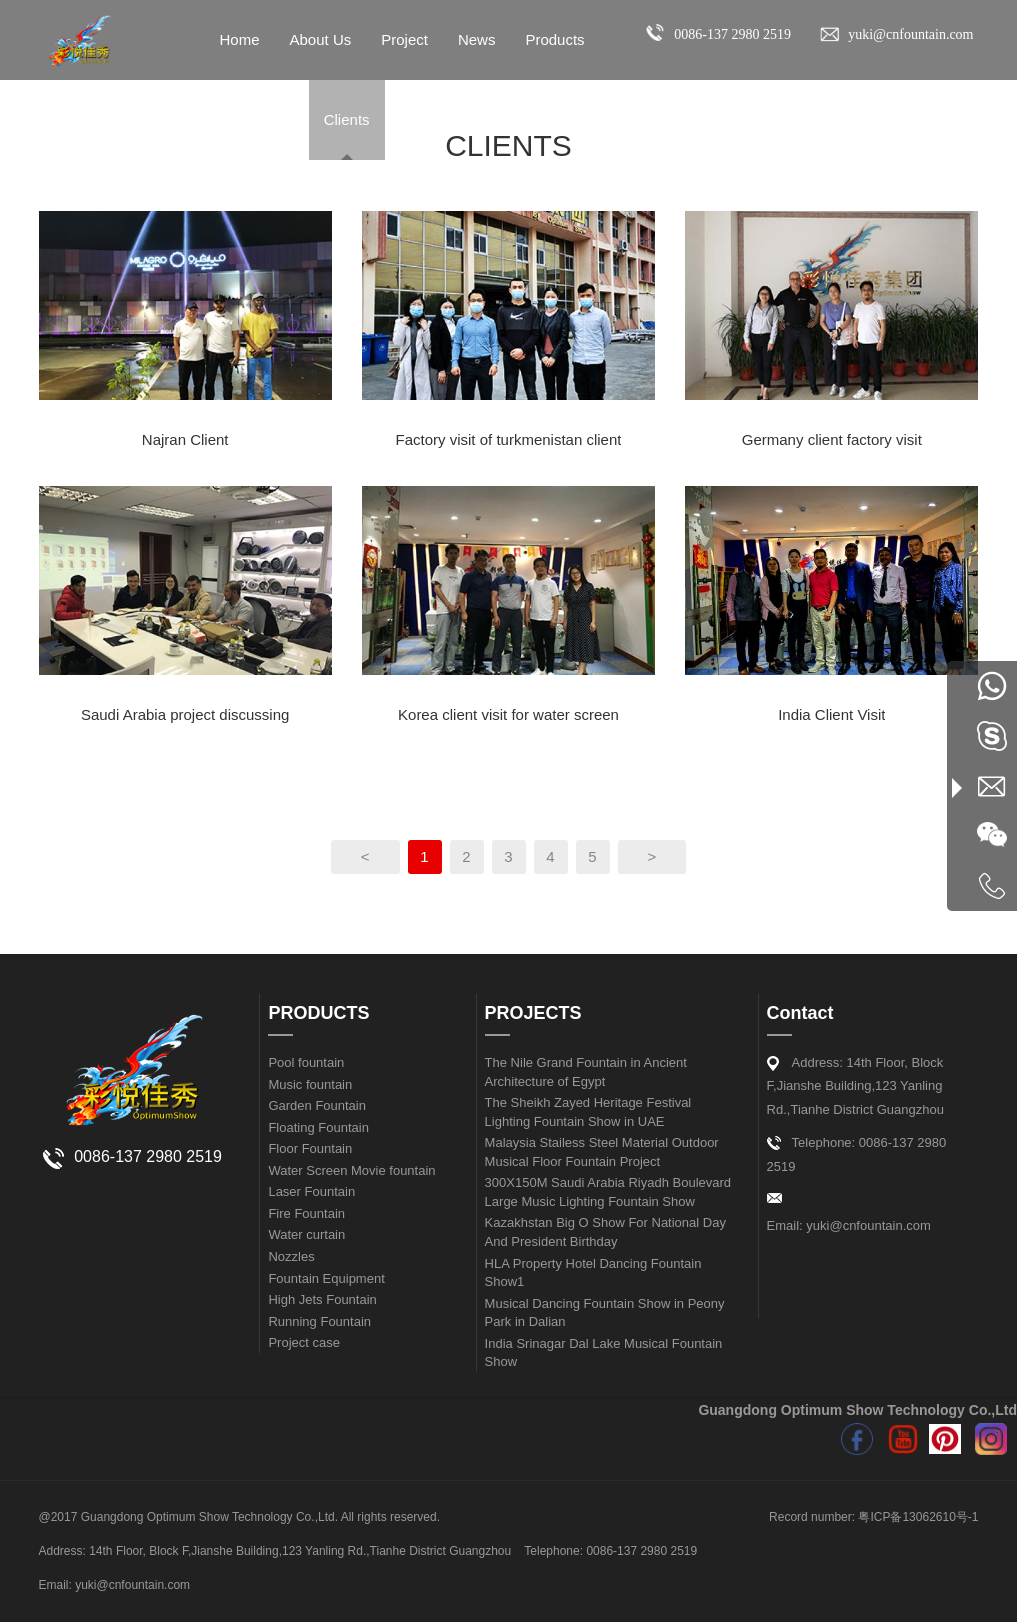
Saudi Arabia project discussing (185, 714)
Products (554, 39)
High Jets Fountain (322, 1299)
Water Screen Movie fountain (351, 1170)
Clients (347, 119)
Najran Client (185, 439)
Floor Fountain (310, 1148)
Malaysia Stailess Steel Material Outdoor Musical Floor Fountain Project (602, 1152)
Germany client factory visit (832, 439)
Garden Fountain (317, 1105)
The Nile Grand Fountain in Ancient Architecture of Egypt (586, 1072)
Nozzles (291, 1256)
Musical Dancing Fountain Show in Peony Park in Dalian (605, 1313)
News (477, 39)
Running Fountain (319, 1321)
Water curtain (306, 1234)
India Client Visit (831, 714)
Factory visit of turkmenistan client (509, 439)
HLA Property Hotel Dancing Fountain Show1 (593, 1273)
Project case (304, 1342)
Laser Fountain (311, 1191)
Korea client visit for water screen (508, 714)
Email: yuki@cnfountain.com (849, 1225)
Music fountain (310, 1084)
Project (404, 39)
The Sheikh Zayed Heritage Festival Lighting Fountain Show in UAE (588, 1112)
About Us (321, 39)
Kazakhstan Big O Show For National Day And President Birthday (605, 1232)
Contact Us (257, 119)
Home (240, 39)
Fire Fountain (306, 1213)
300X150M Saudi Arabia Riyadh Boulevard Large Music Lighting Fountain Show (608, 1192)
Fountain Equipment (326, 1278)
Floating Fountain (318, 1127)
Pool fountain (306, 1062)
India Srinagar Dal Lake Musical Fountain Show (604, 1353)
